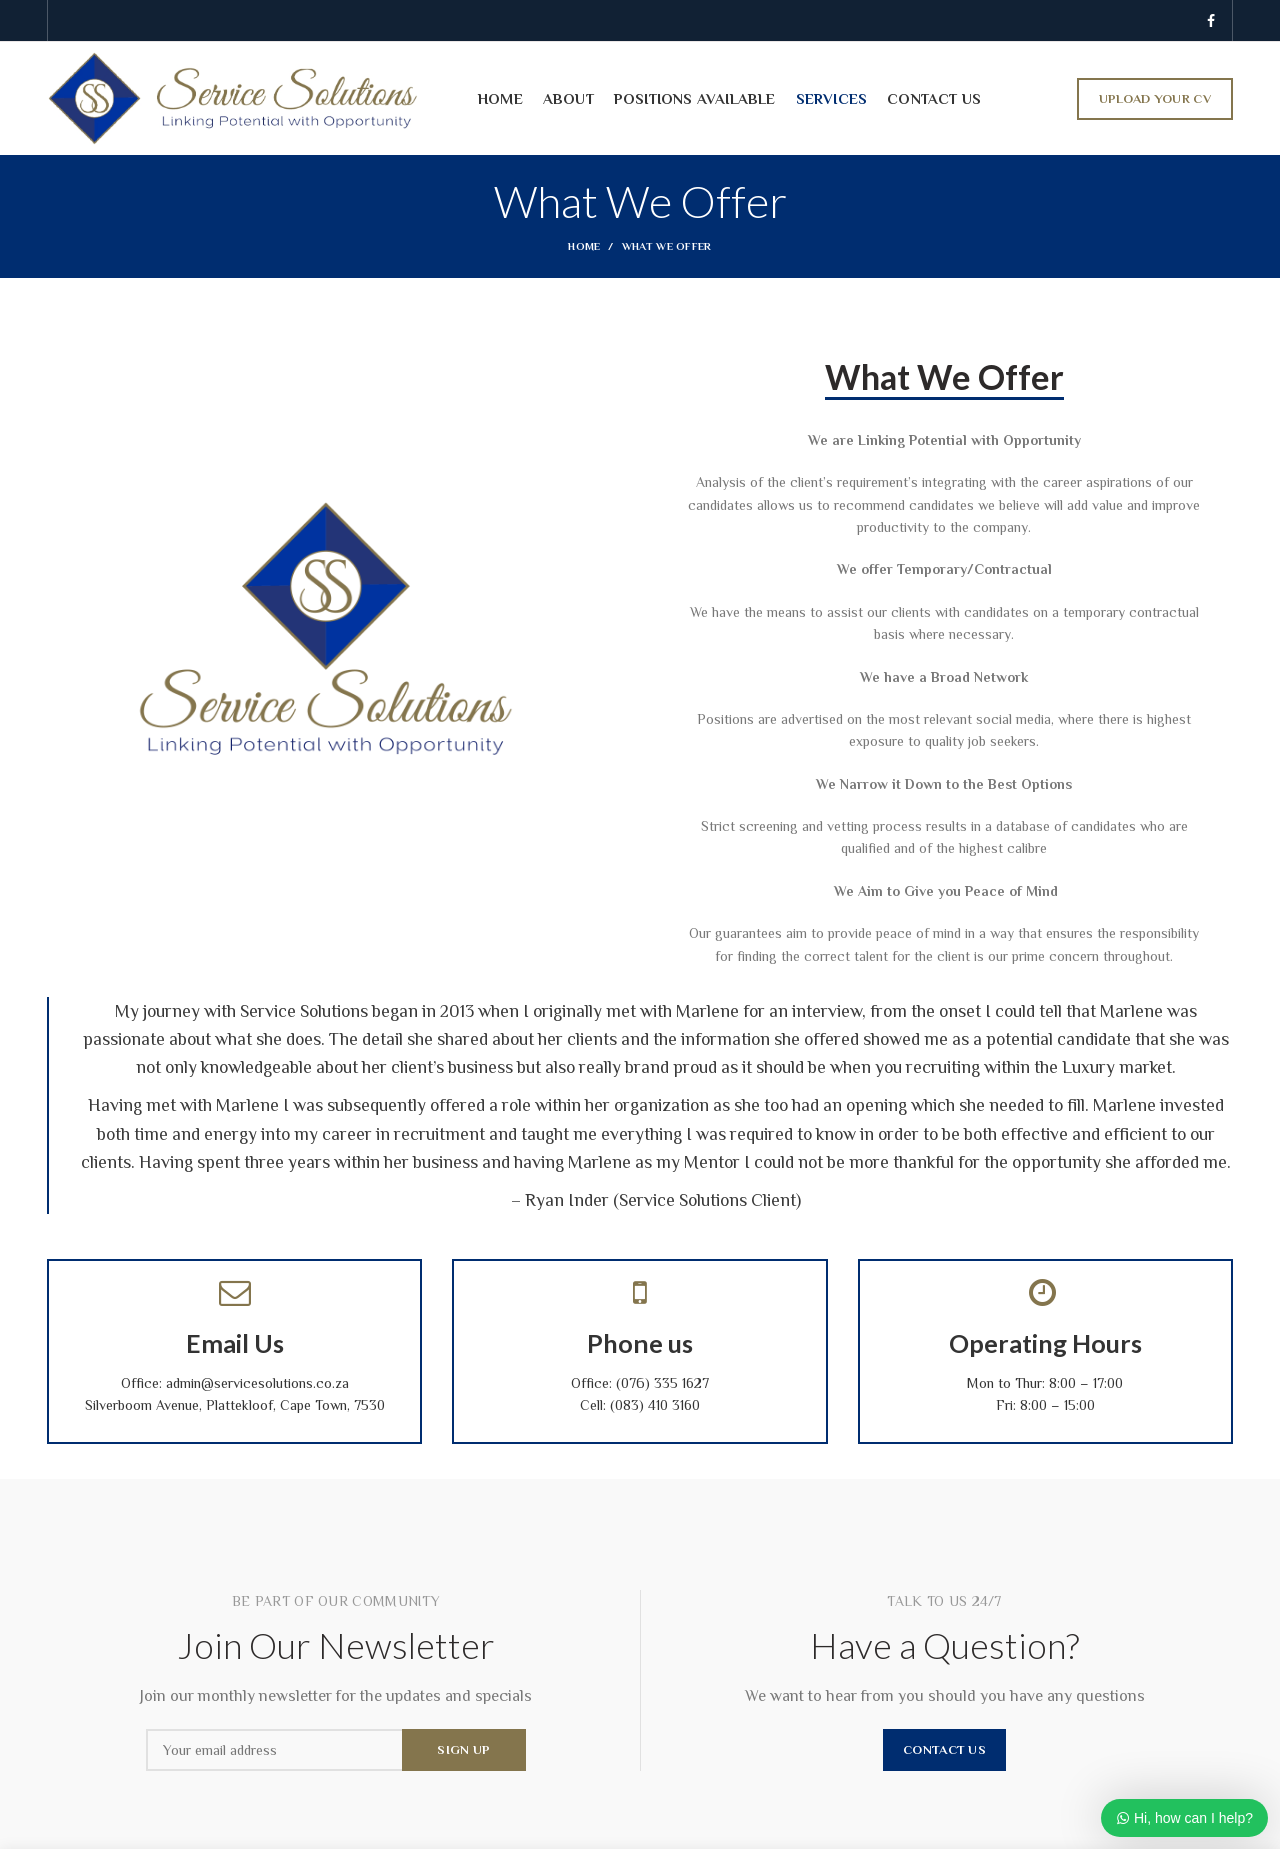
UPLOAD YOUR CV (1155, 98)
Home (584, 246)
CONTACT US (944, 1749)
